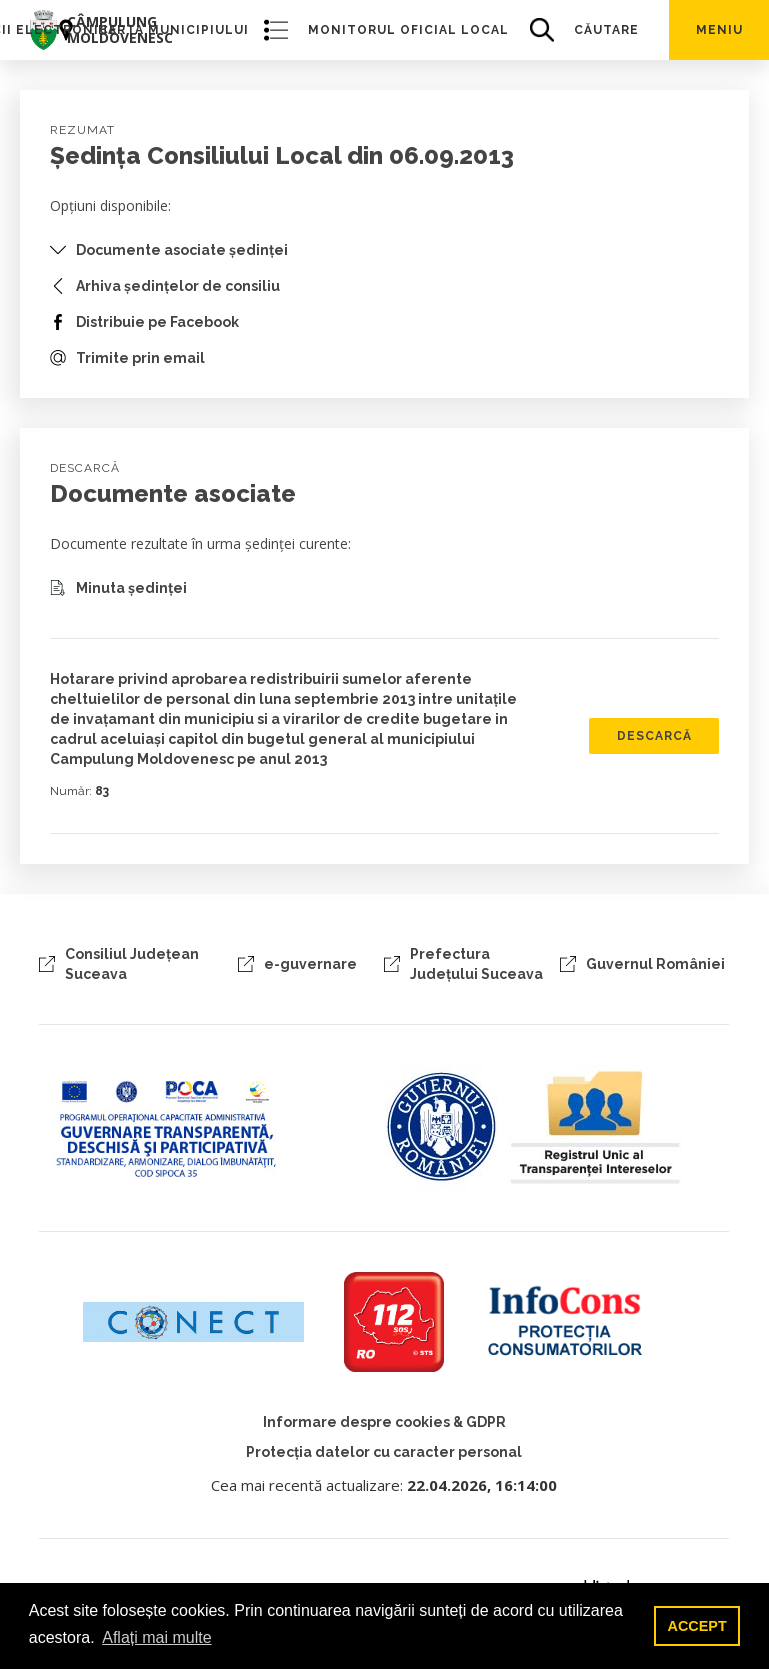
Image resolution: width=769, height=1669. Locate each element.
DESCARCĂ (654, 736)
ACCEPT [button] (697, 1626)
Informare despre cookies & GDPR (384, 1422)
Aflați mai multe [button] (156, 1637)
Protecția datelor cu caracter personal (384, 1452)
